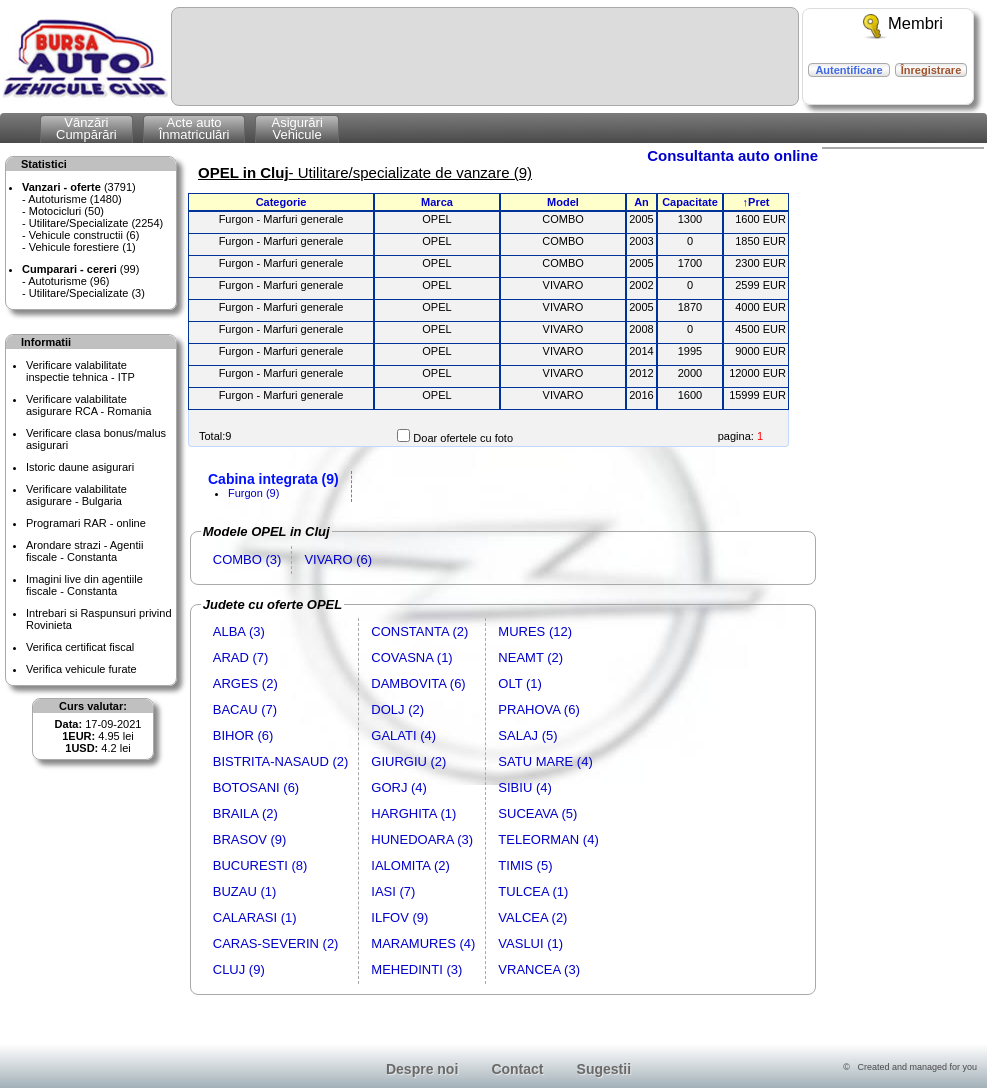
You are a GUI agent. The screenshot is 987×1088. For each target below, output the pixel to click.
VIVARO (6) (338, 559)
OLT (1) (520, 683)
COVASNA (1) (411, 657)
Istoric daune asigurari (80, 467)
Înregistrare (931, 70)
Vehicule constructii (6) (84, 235)
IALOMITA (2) (410, 865)
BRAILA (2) (245, 813)
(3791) (79, 187)
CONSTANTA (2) (419, 631)
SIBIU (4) (524, 787)
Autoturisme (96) (68, 281)
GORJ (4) (399, 787)
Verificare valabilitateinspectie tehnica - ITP (80, 371)
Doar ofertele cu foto (463, 438)
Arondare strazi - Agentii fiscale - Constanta (84, 551)
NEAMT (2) (530, 657)
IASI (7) (393, 891)
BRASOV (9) (250, 839)
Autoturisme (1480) (75, 199)
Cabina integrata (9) (273, 479)
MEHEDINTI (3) (416, 969)
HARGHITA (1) (413, 813)
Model (563, 202)
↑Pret (756, 202)
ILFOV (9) (399, 917)
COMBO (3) (247, 559)
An (641, 202)
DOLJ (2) (397, 709)
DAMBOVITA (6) (418, 683)
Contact (517, 1069)
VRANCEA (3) (539, 969)
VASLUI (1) (530, 943)
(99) (80, 269)
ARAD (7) (241, 657)
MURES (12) (535, 631)
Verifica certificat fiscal (80, 647)
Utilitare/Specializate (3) (87, 293)
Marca (437, 202)
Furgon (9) (253, 493)
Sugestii (604, 1069)
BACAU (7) (245, 709)
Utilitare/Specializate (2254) (96, 223)
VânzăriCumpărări (86, 128)
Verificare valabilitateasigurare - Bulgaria (76, 495)
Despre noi (422, 1069)
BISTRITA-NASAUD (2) (281, 761)
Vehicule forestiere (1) (82, 247)
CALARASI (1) (255, 917)
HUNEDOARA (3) (422, 839)
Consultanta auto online (732, 155)
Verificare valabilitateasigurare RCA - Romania (88, 405)
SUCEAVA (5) (537, 813)
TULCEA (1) (533, 891)
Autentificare (848, 70)
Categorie (281, 202)
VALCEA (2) (532, 917)
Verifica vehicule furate (81, 669)
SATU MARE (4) (545, 761)
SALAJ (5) (527, 735)
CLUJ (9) (239, 969)
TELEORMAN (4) (548, 839)
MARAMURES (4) (423, 943)
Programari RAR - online (86, 523)
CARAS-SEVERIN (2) (276, 943)
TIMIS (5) (525, 865)
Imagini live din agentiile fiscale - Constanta (84, 585)
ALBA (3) (239, 631)
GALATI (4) (403, 735)
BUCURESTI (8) (260, 865)
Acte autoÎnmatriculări (194, 128)
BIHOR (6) (243, 735)
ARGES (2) (245, 683)
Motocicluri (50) (66, 211)
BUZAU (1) (245, 891)
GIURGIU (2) (408, 761)
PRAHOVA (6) (538, 709)
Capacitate (690, 202)
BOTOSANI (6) (256, 787)
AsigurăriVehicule (296, 128)
